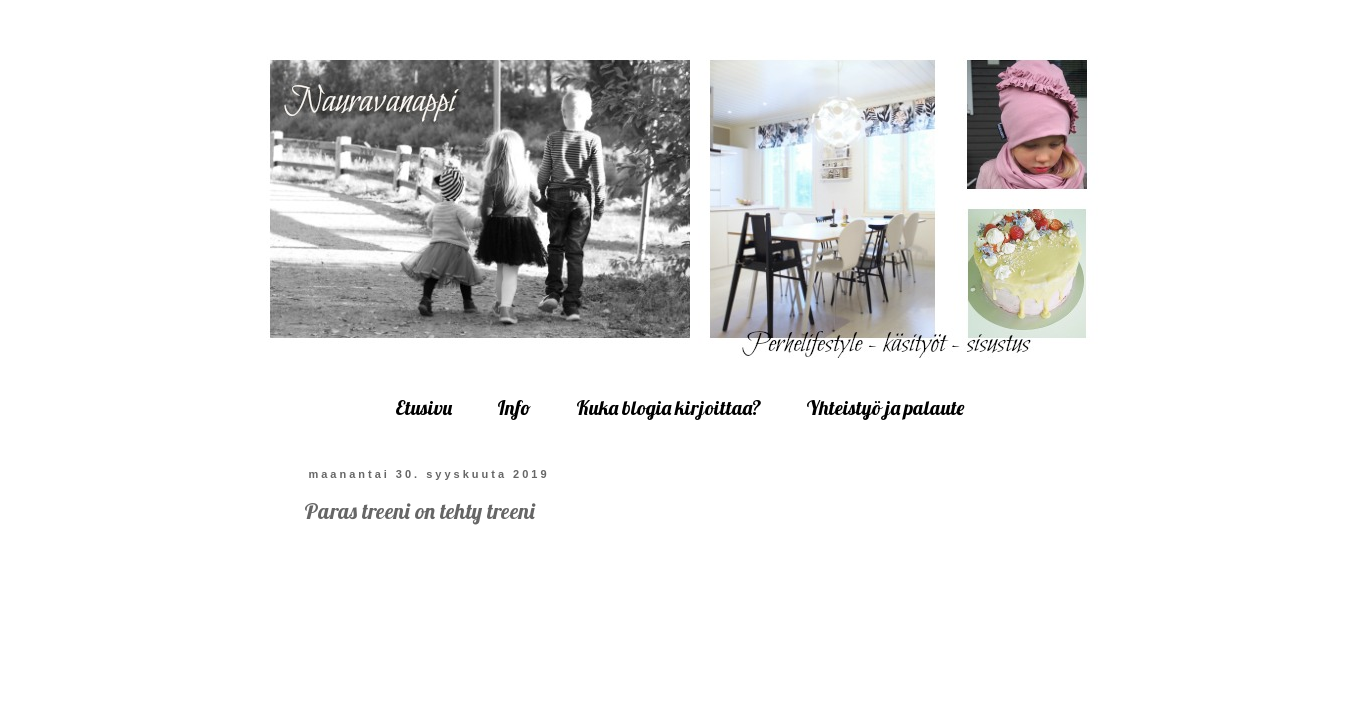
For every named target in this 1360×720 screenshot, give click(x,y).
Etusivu (423, 407)
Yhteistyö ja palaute (885, 407)
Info (514, 407)
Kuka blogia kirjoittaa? (668, 407)
